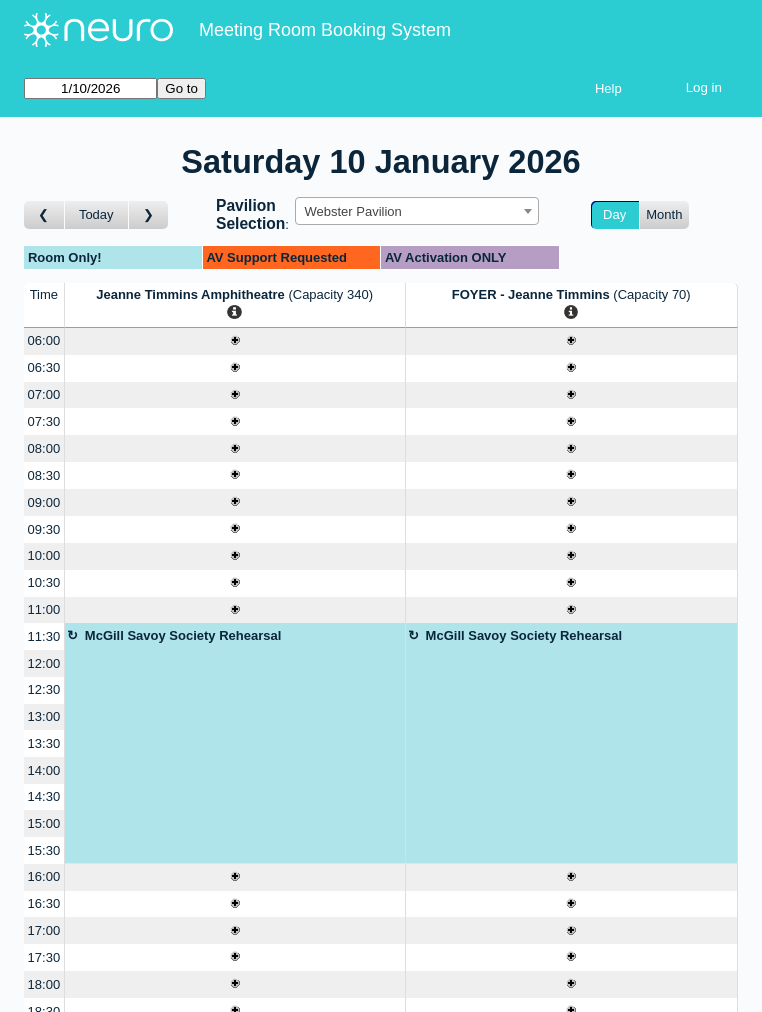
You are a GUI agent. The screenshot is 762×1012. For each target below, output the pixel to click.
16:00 (44, 876)
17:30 (44, 957)
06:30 (44, 367)
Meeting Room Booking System (325, 30)
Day (614, 214)
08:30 (44, 475)
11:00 (44, 609)
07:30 (44, 421)
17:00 (44, 930)
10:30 (44, 582)
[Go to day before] (44, 215)
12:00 (44, 663)
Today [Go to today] (96, 214)
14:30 (44, 796)
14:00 (44, 770)
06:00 (44, 340)
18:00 (44, 984)
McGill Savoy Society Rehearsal (183, 635)
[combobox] (417, 211)
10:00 (44, 555)
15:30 (44, 850)
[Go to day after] (149, 215)
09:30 (44, 529)
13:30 (44, 743)
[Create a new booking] (235, 341)
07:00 (44, 394)
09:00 (44, 502)
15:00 (44, 823)
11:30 (44, 636)
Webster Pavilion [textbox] (352, 211)
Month (664, 214)
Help (608, 88)
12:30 (44, 689)
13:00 (44, 716)
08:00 (44, 448)
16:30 (44, 903)
